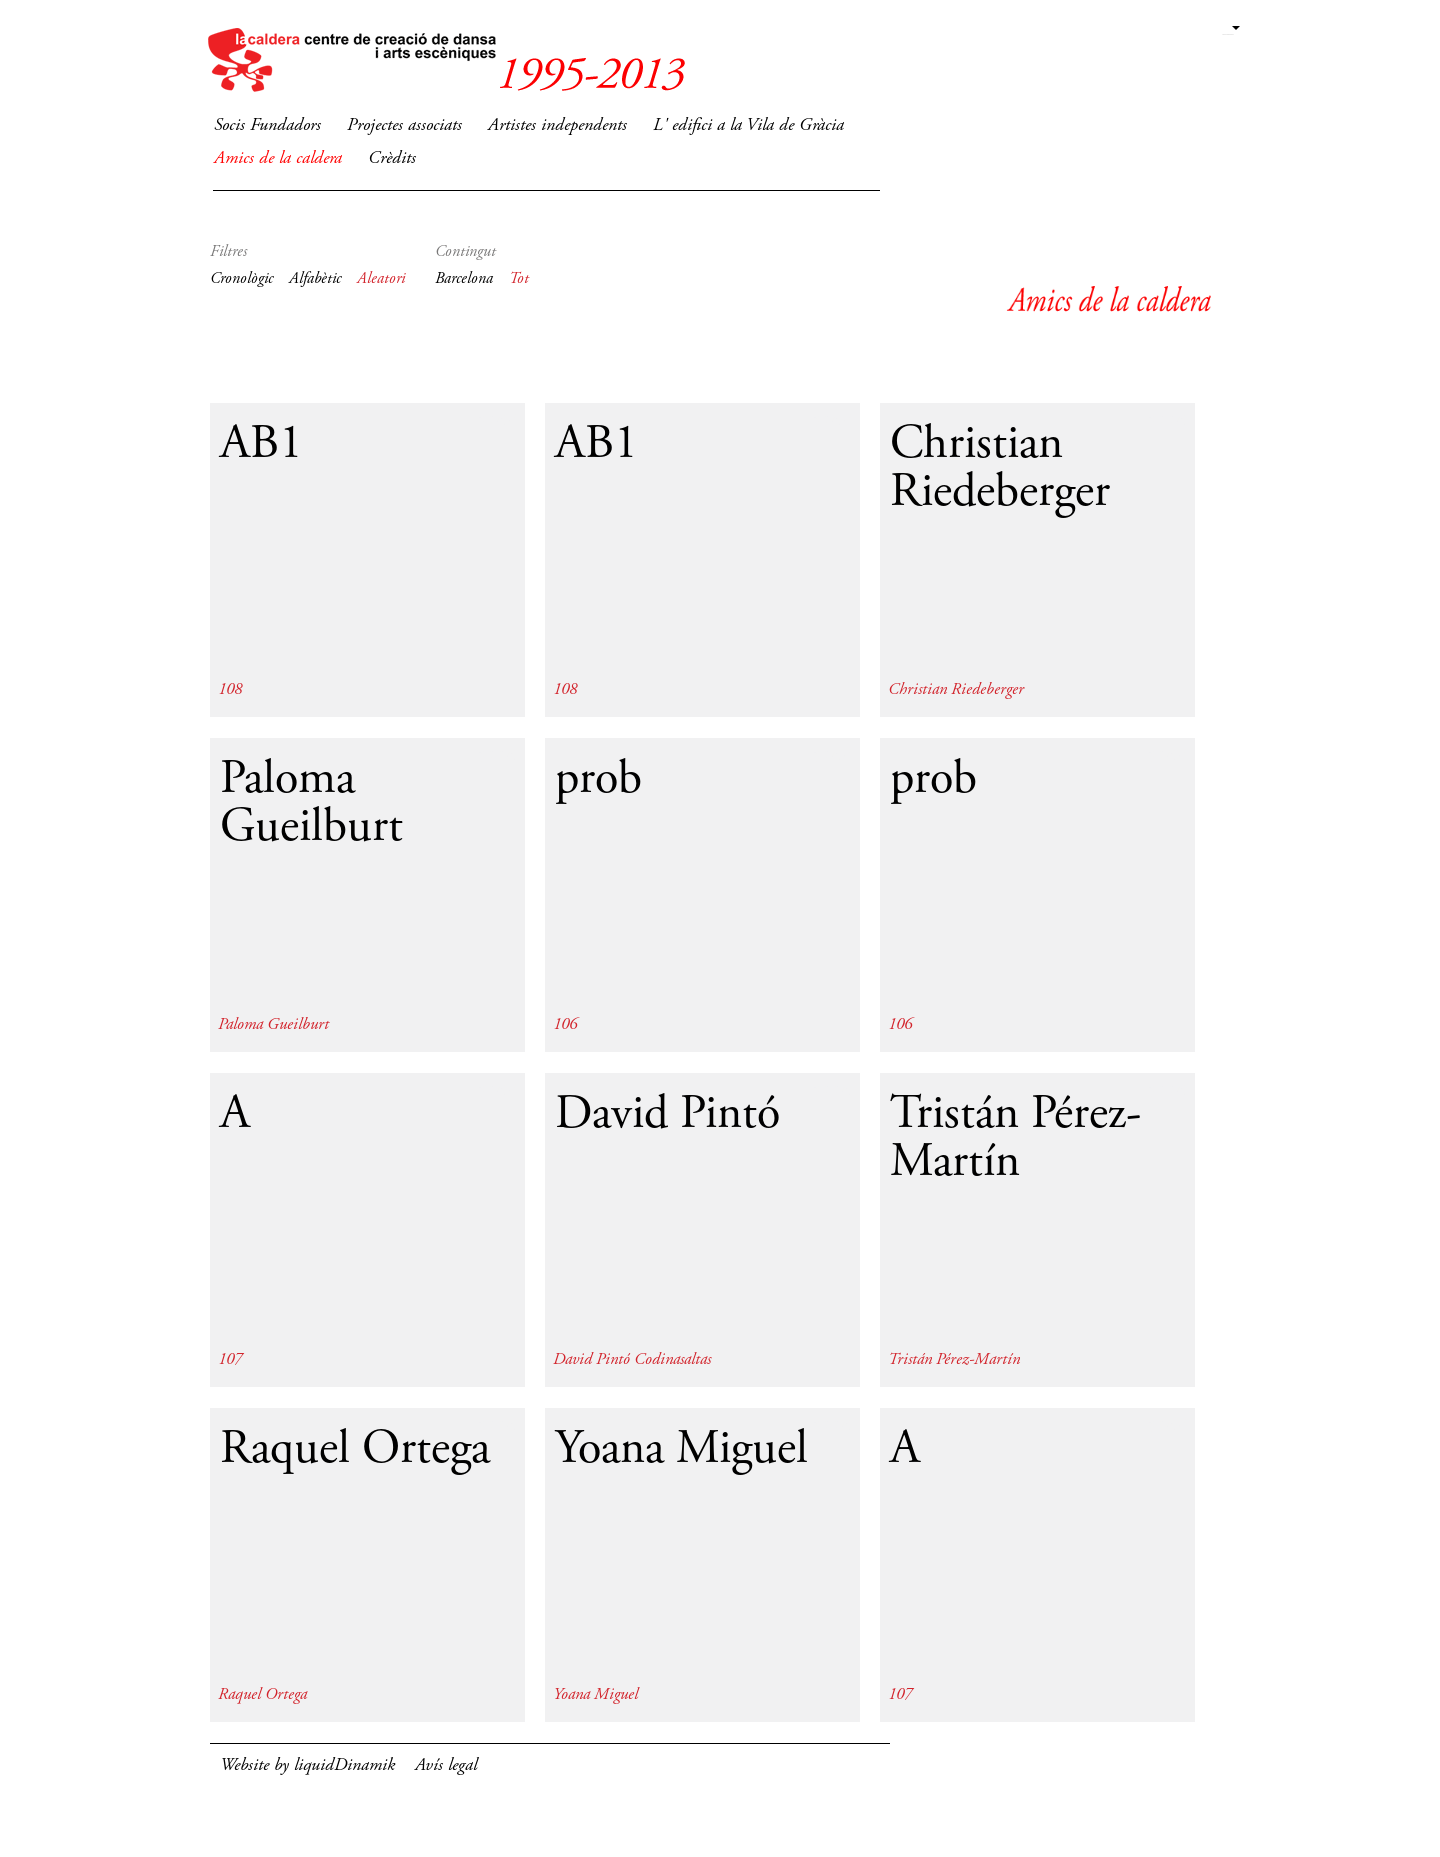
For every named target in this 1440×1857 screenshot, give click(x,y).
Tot (519, 279)
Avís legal (446, 1766)
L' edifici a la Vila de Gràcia (748, 126)
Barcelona (464, 279)
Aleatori (381, 279)
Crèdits (392, 159)
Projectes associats (404, 126)
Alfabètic (315, 279)
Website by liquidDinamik (307, 1766)
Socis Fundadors (267, 126)
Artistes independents (557, 126)
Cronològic (241, 279)
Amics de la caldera (278, 159)
